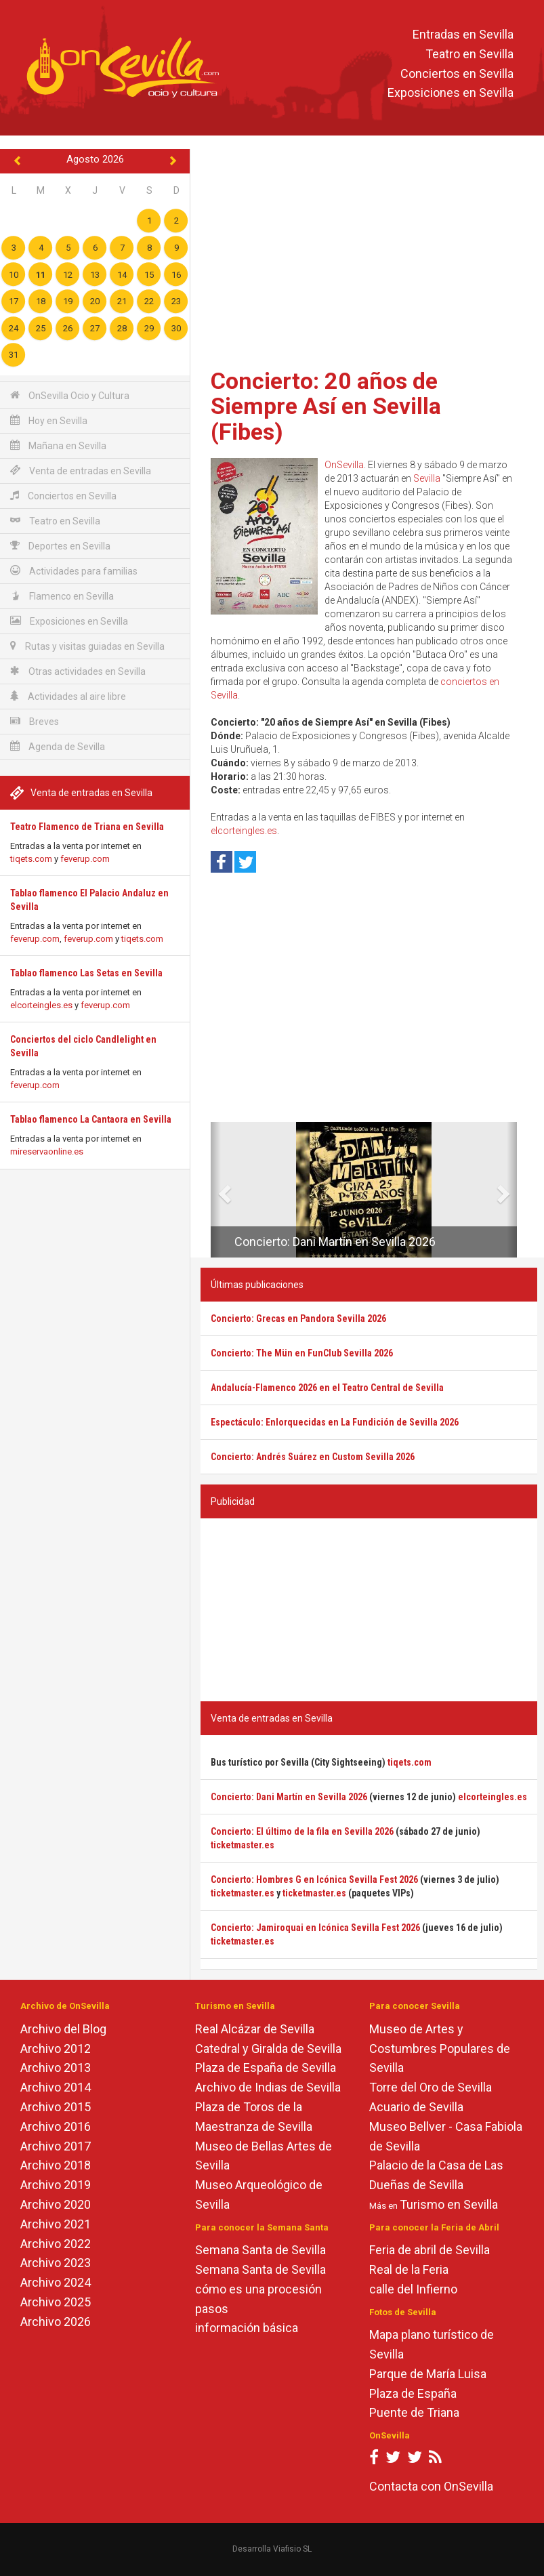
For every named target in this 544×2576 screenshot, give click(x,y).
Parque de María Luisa (427, 2374)
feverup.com (85, 859)
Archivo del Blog (63, 2029)
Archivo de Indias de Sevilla (268, 2087)
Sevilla (426, 478)
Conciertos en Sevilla (457, 73)
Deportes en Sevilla (60, 546)
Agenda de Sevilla (57, 746)
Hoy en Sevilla (48, 420)
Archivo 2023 (55, 2263)
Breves (34, 721)
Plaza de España (413, 2393)
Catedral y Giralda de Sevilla (268, 2048)
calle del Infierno (413, 2289)
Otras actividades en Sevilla (78, 671)
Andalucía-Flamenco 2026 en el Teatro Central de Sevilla (327, 1387)
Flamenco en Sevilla (62, 596)
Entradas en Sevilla (463, 34)
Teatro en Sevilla (469, 54)
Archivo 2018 (55, 2165)
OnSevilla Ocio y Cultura (69, 395)
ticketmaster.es (242, 1845)
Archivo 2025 (55, 2302)
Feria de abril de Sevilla (429, 2250)
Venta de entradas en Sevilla (80, 470)
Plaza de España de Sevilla (265, 2067)
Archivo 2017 (55, 2146)
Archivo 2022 (55, 2244)
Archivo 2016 (55, 2126)
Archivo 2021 (55, 2224)
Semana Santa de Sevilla (260, 2250)
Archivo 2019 (55, 2185)
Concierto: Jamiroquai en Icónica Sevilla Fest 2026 (315, 1927)
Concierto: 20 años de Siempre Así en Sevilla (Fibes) (326, 406)
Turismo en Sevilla (449, 2204)
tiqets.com (31, 859)
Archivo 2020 (55, 2204)
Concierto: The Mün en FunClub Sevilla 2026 (302, 1353)
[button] (216, 1190)
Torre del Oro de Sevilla (430, 2087)
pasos (211, 2309)
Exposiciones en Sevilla (451, 93)
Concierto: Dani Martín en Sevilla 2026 (335, 1241)
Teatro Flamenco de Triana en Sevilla (87, 826)
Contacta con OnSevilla (431, 2486)
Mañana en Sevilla (58, 445)
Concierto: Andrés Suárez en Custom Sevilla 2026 (313, 1456)
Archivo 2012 (55, 2048)
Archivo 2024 (55, 2282)
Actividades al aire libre (68, 696)
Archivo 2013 (55, 2067)
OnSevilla (344, 464)
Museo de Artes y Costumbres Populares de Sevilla (439, 2048)
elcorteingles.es (41, 1005)
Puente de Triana (414, 2412)
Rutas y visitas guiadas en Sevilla (87, 646)
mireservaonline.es (46, 1151)
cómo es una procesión (258, 2289)
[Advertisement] (369, 254)
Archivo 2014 (55, 2087)
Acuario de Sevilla (416, 2107)
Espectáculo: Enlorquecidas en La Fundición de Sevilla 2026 (335, 1422)
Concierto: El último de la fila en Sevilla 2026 (302, 1831)
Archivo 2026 (55, 2321)
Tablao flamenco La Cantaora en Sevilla (90, 1119)
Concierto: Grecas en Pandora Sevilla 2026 (298, 1318)
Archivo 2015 (55, 2107)
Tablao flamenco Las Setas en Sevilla (86, 973)
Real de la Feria (408, 2269)
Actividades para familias (74, 571)
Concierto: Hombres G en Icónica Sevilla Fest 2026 (314, 1879)
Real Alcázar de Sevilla (254, 2029)
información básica (246, 2328)
